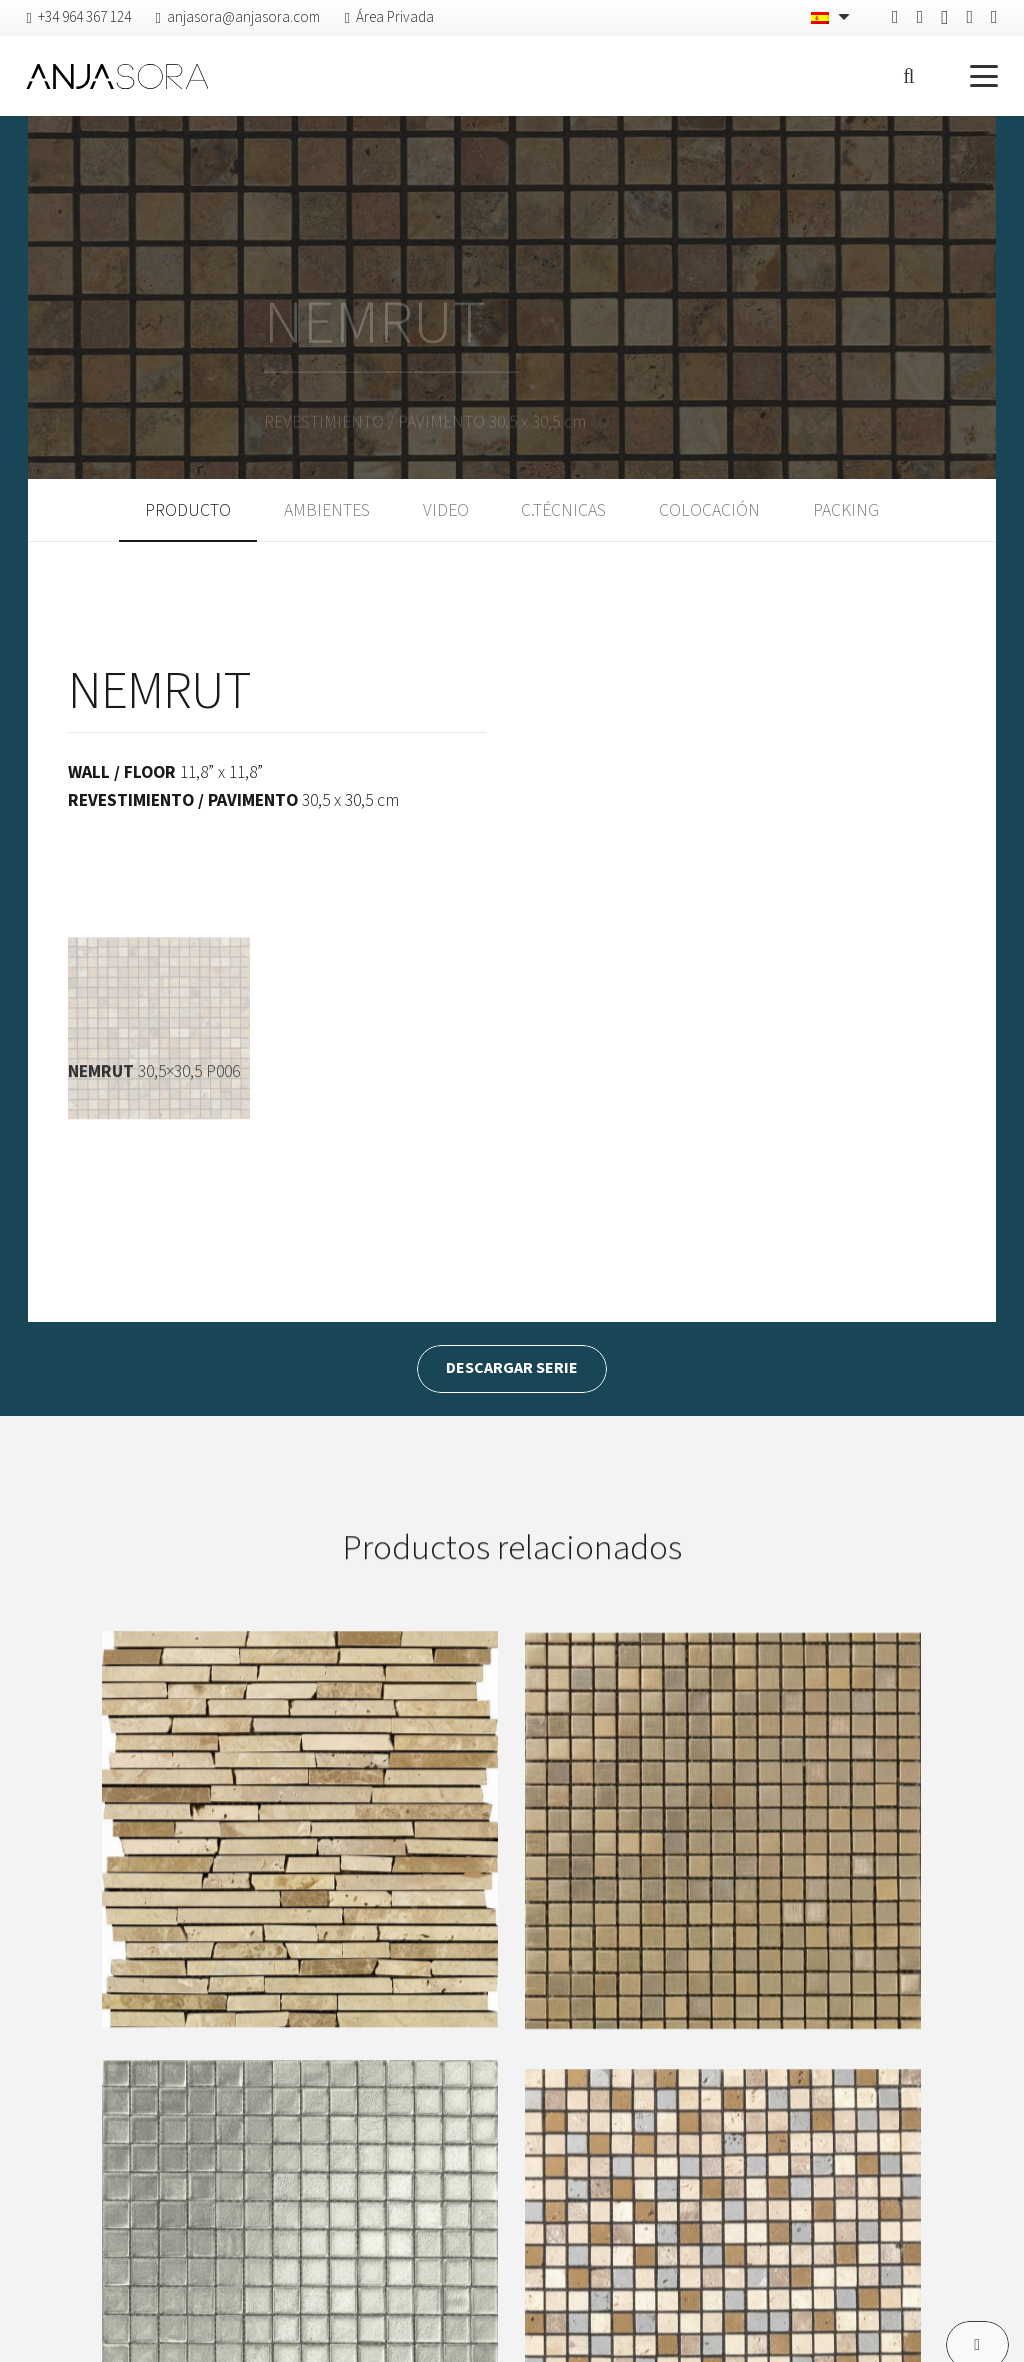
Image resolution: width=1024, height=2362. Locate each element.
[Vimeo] (969, 17)
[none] (832, 18)
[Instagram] (944, 18)
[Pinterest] (920, 17)
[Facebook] (895, 17)
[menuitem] (832, 18)
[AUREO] (723, 1889)
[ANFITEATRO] (300, 1872)
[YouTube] (994, 17)
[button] (909, 76)
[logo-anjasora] (117, 76)
